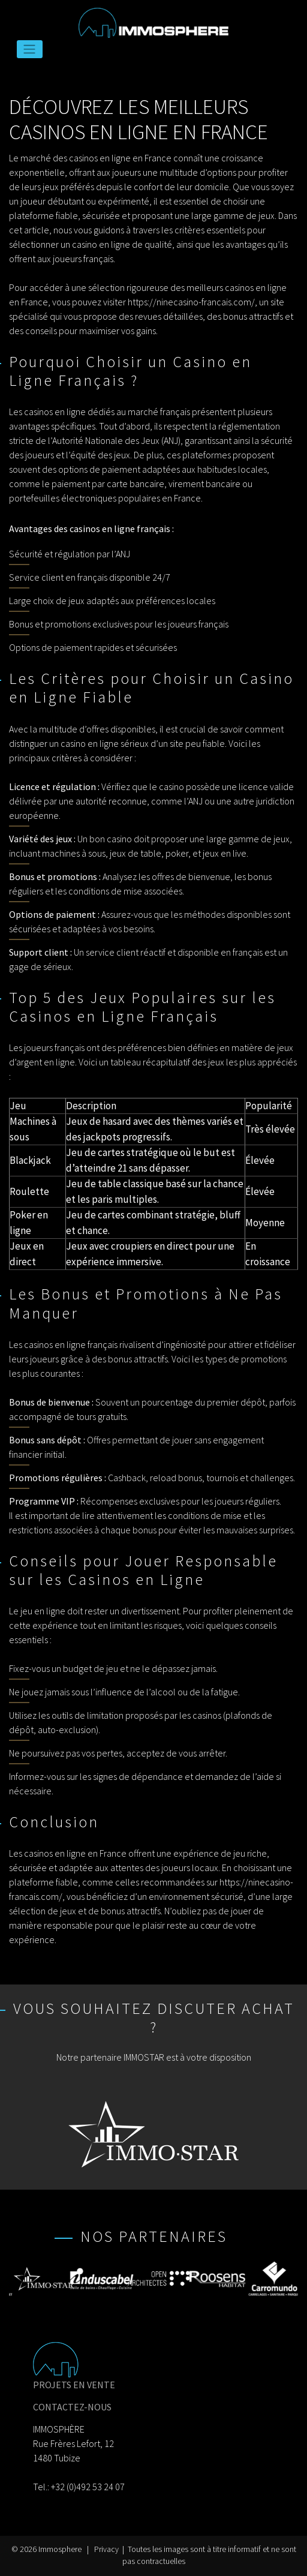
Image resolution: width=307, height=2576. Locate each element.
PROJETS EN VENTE (74, 2385)
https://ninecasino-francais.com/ (191, 302)
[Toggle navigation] (30, 49)
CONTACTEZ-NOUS (72, 2407)
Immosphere (60, 2549)
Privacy (106, 2549)
